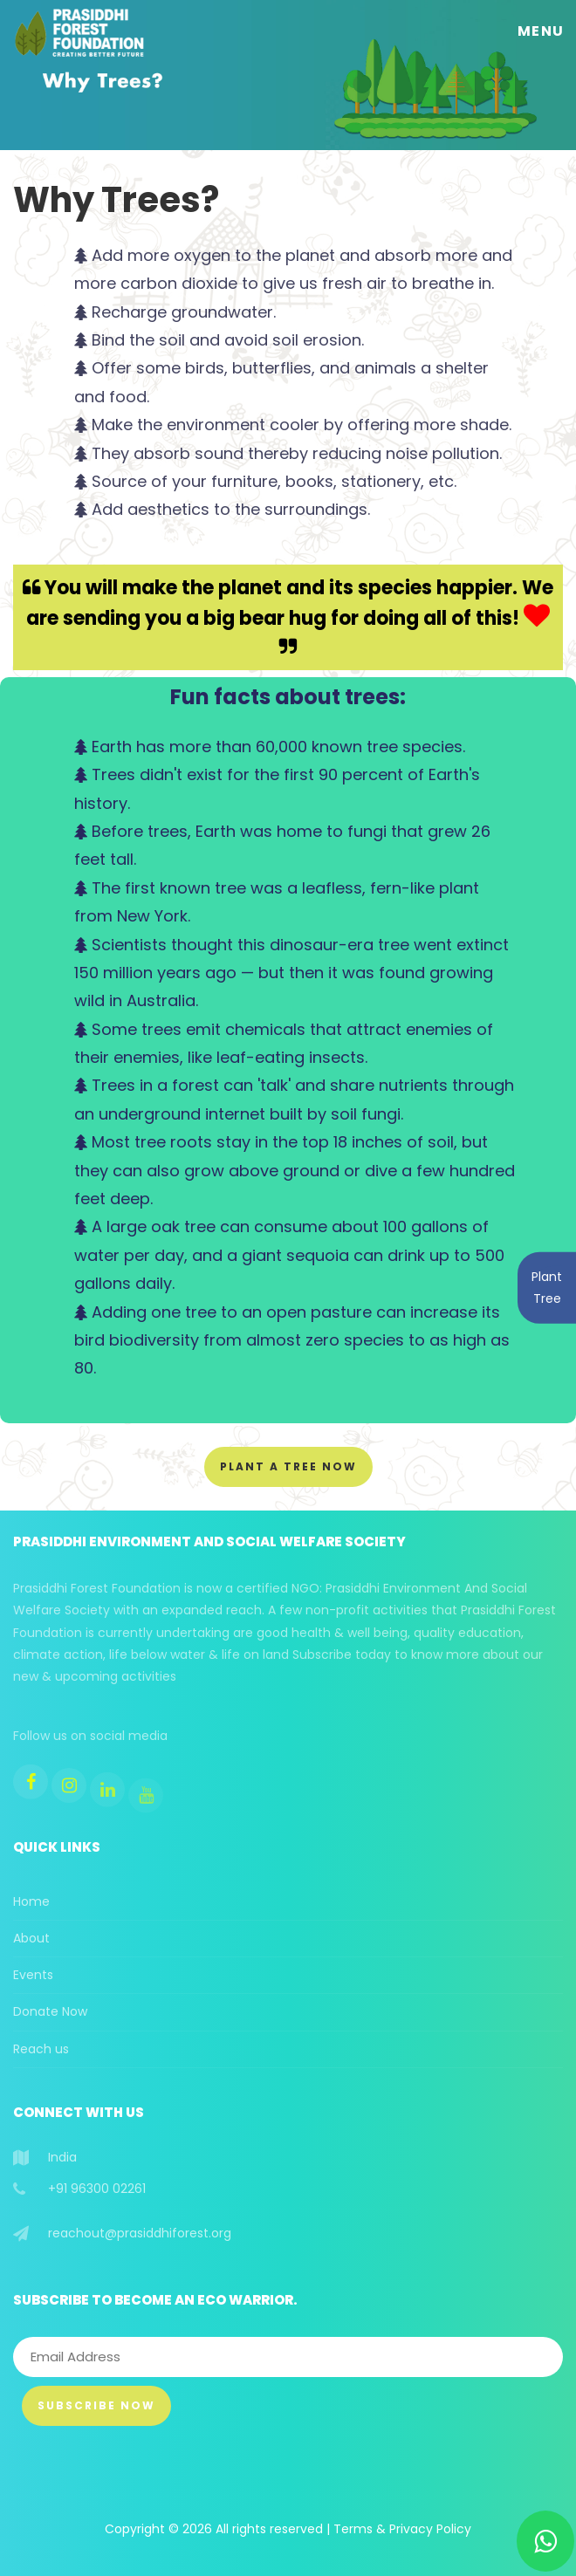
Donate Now (50, 2011)
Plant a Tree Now (288, 1466)
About (31, 1938)
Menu (541, 31)
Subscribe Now (96, 2405)
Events (33, 1974)
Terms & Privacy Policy (402, 2529)
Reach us (41, 2049)
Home (31, 1901)
